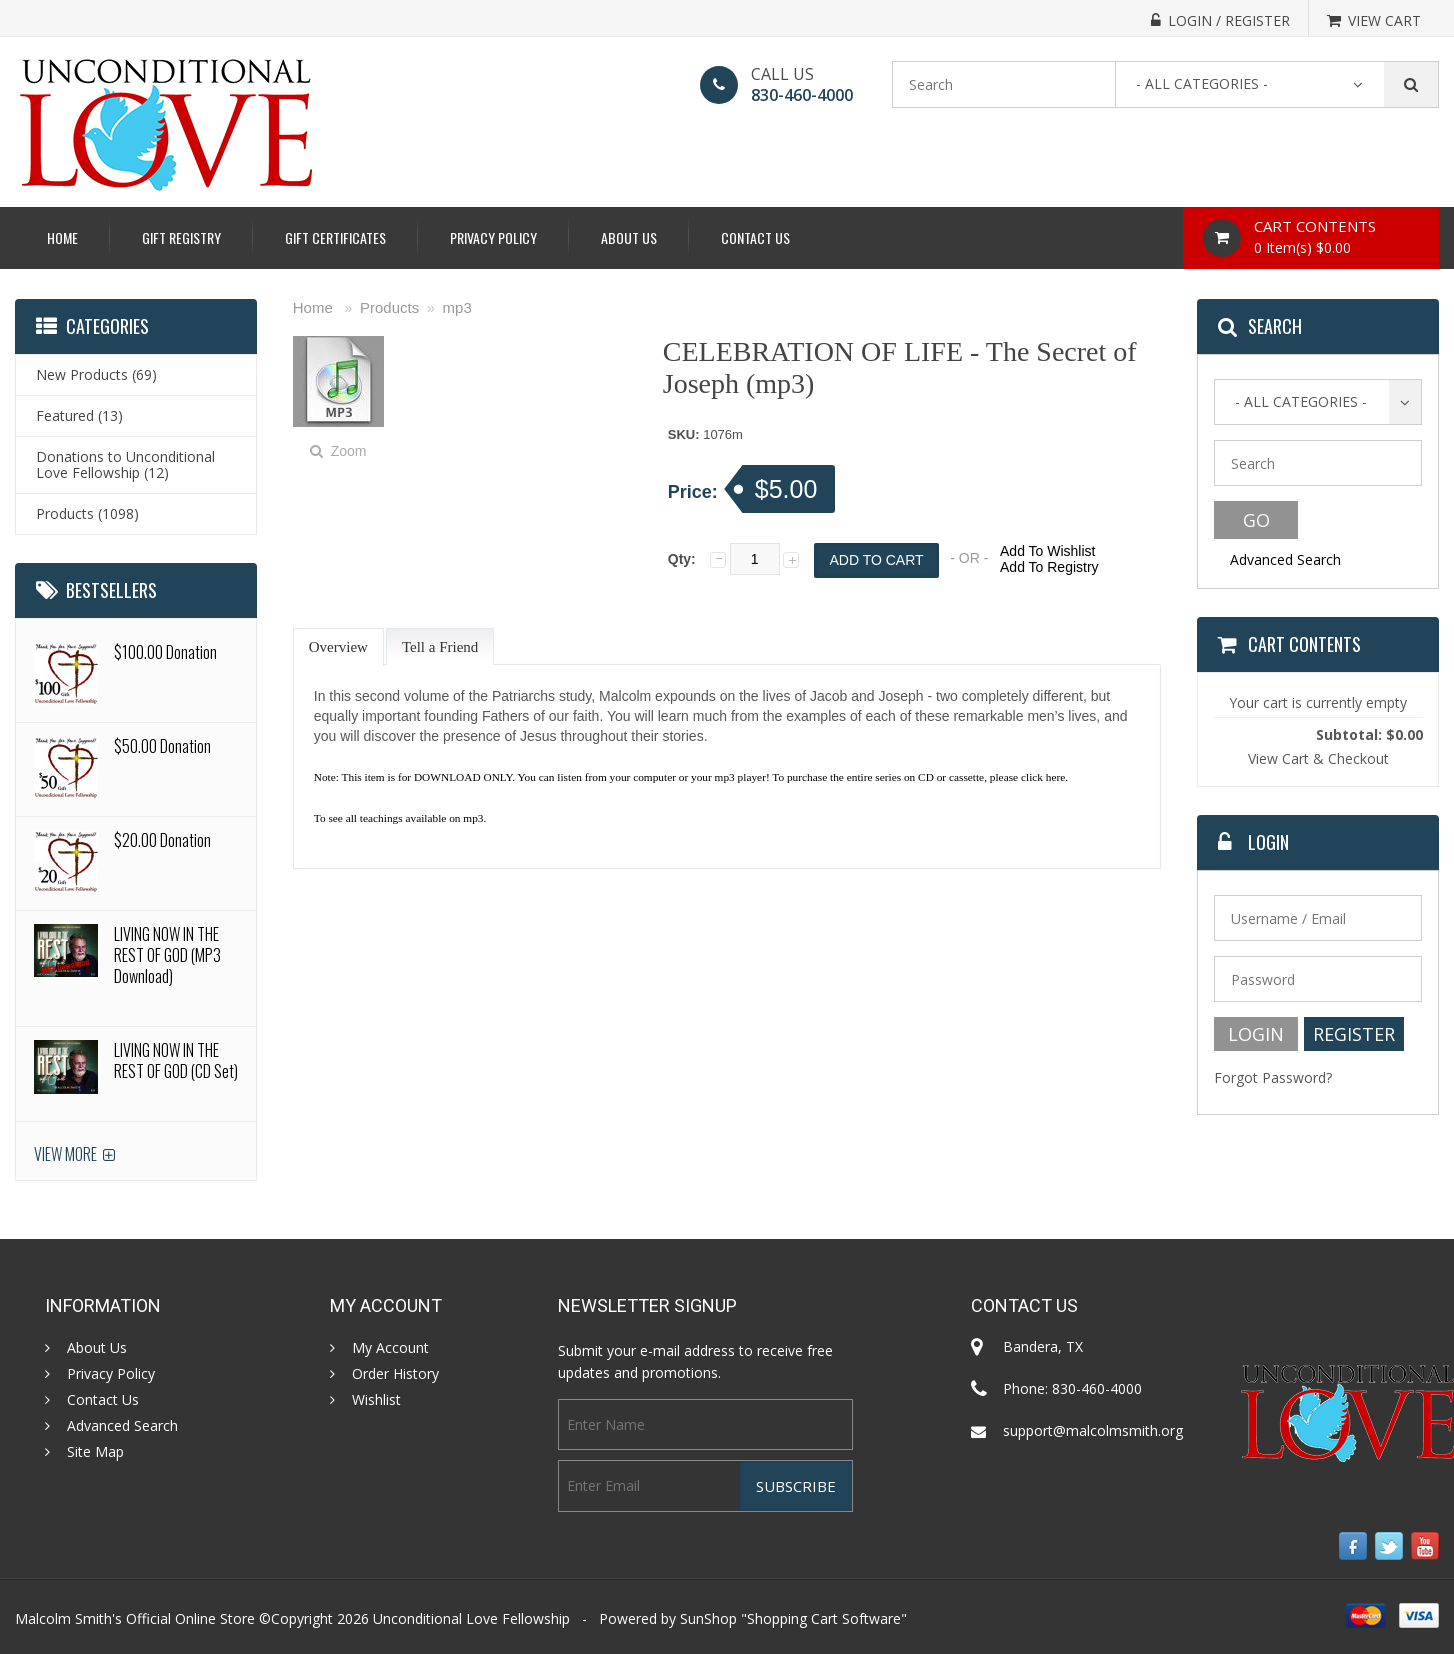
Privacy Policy (493, 237)
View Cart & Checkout (1318, 758)
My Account (390, 1348)
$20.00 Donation (162, 840)
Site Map (95, 1452)
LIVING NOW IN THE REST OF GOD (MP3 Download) (167, 955)
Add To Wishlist (1047, 551)
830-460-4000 (802, 95)
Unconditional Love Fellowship (471, 1618)
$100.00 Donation (165, 652)
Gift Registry (181, 237)
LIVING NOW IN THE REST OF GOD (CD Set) (176, 1060)
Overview (338, 647)
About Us (629, 237)
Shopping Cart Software (824, 1618)
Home (62, 237)
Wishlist (376, 1400)
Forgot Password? (1273, 1077)
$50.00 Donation (162, 746)
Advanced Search (1285, 559)
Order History (395, 1374)
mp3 (457, 307)
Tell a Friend (440, 647)
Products (389, 307)
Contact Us (755, 237)
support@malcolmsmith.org (1093, 1430)
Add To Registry (1049, 567)
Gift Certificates (335, 237)
